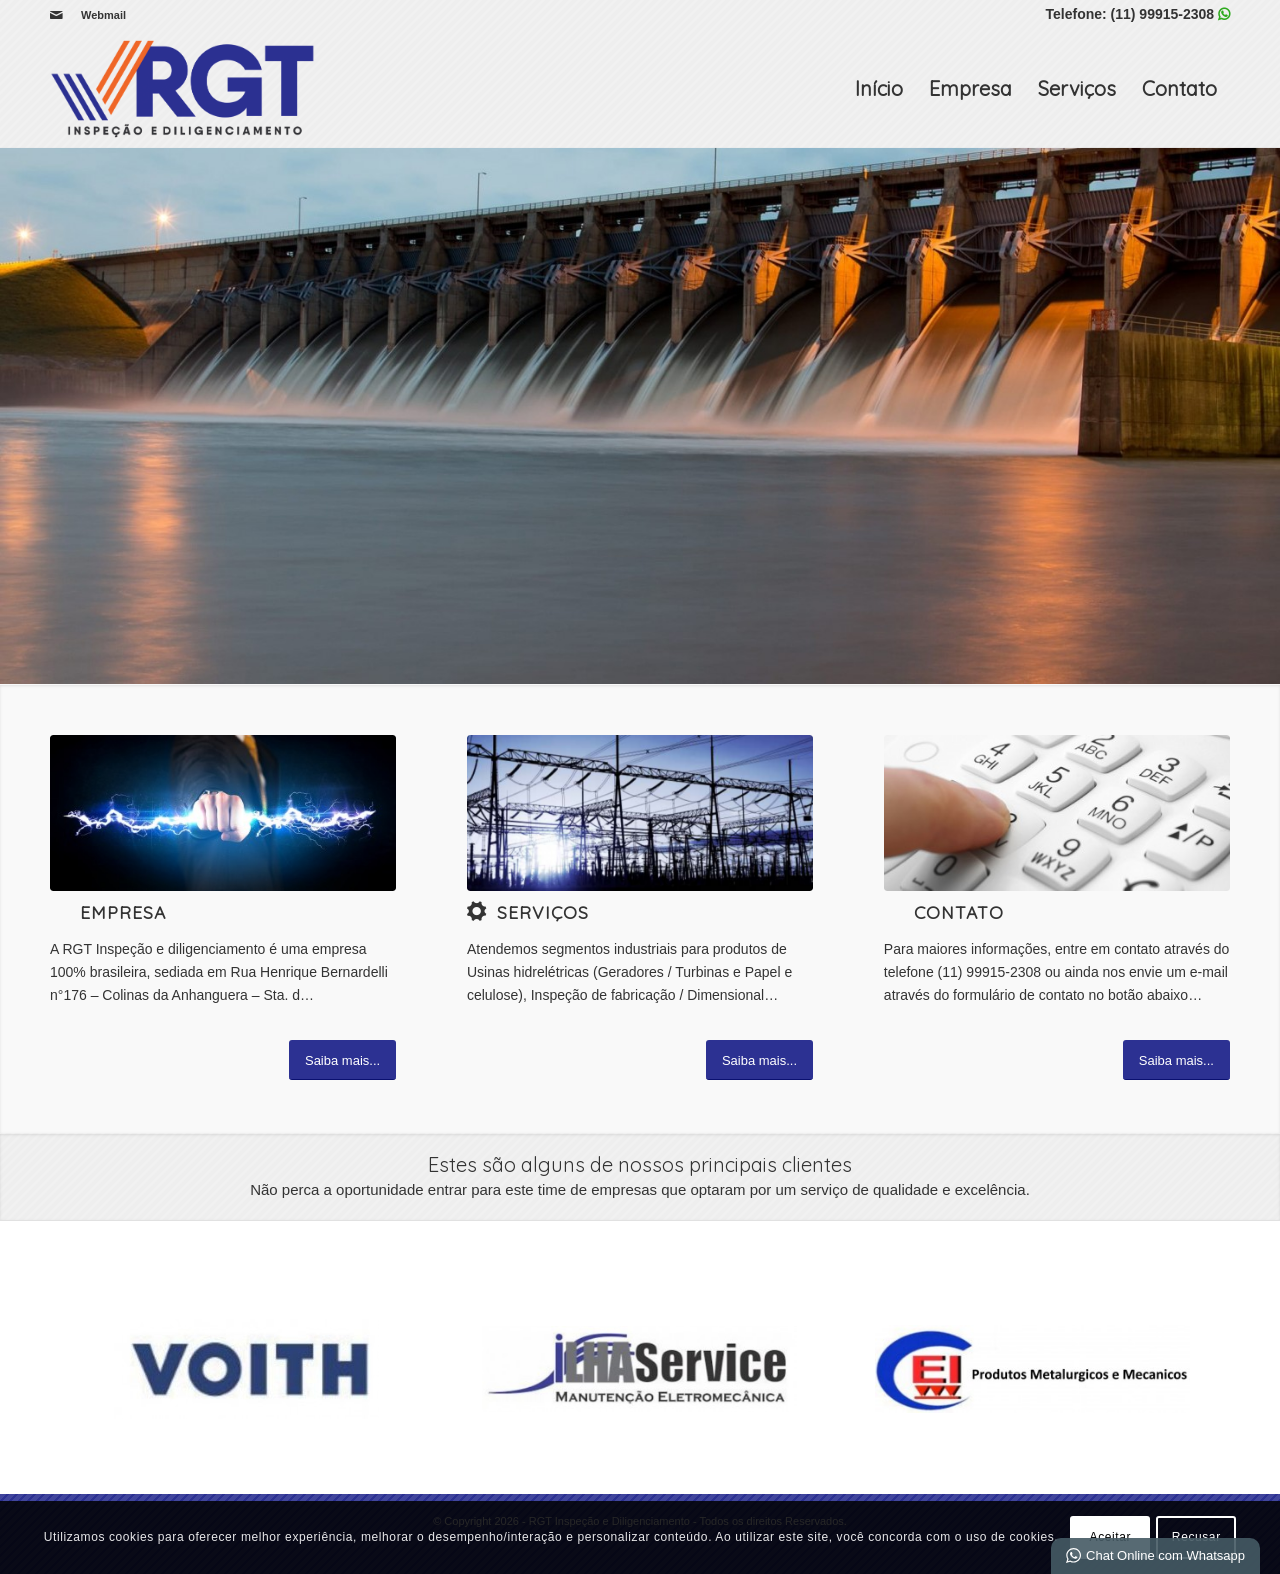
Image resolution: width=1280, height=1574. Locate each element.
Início (879, 88)
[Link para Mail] (56, 15)
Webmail (103, 15)
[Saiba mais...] (342, 1060)
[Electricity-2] (223, 813)
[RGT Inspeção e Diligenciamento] (184, 89)
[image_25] (1057, 813)
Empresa (970, 88)
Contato (1179, 88)
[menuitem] (98, 15)
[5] (640, 813)
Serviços (1077, 88)
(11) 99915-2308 (1163, 14)
